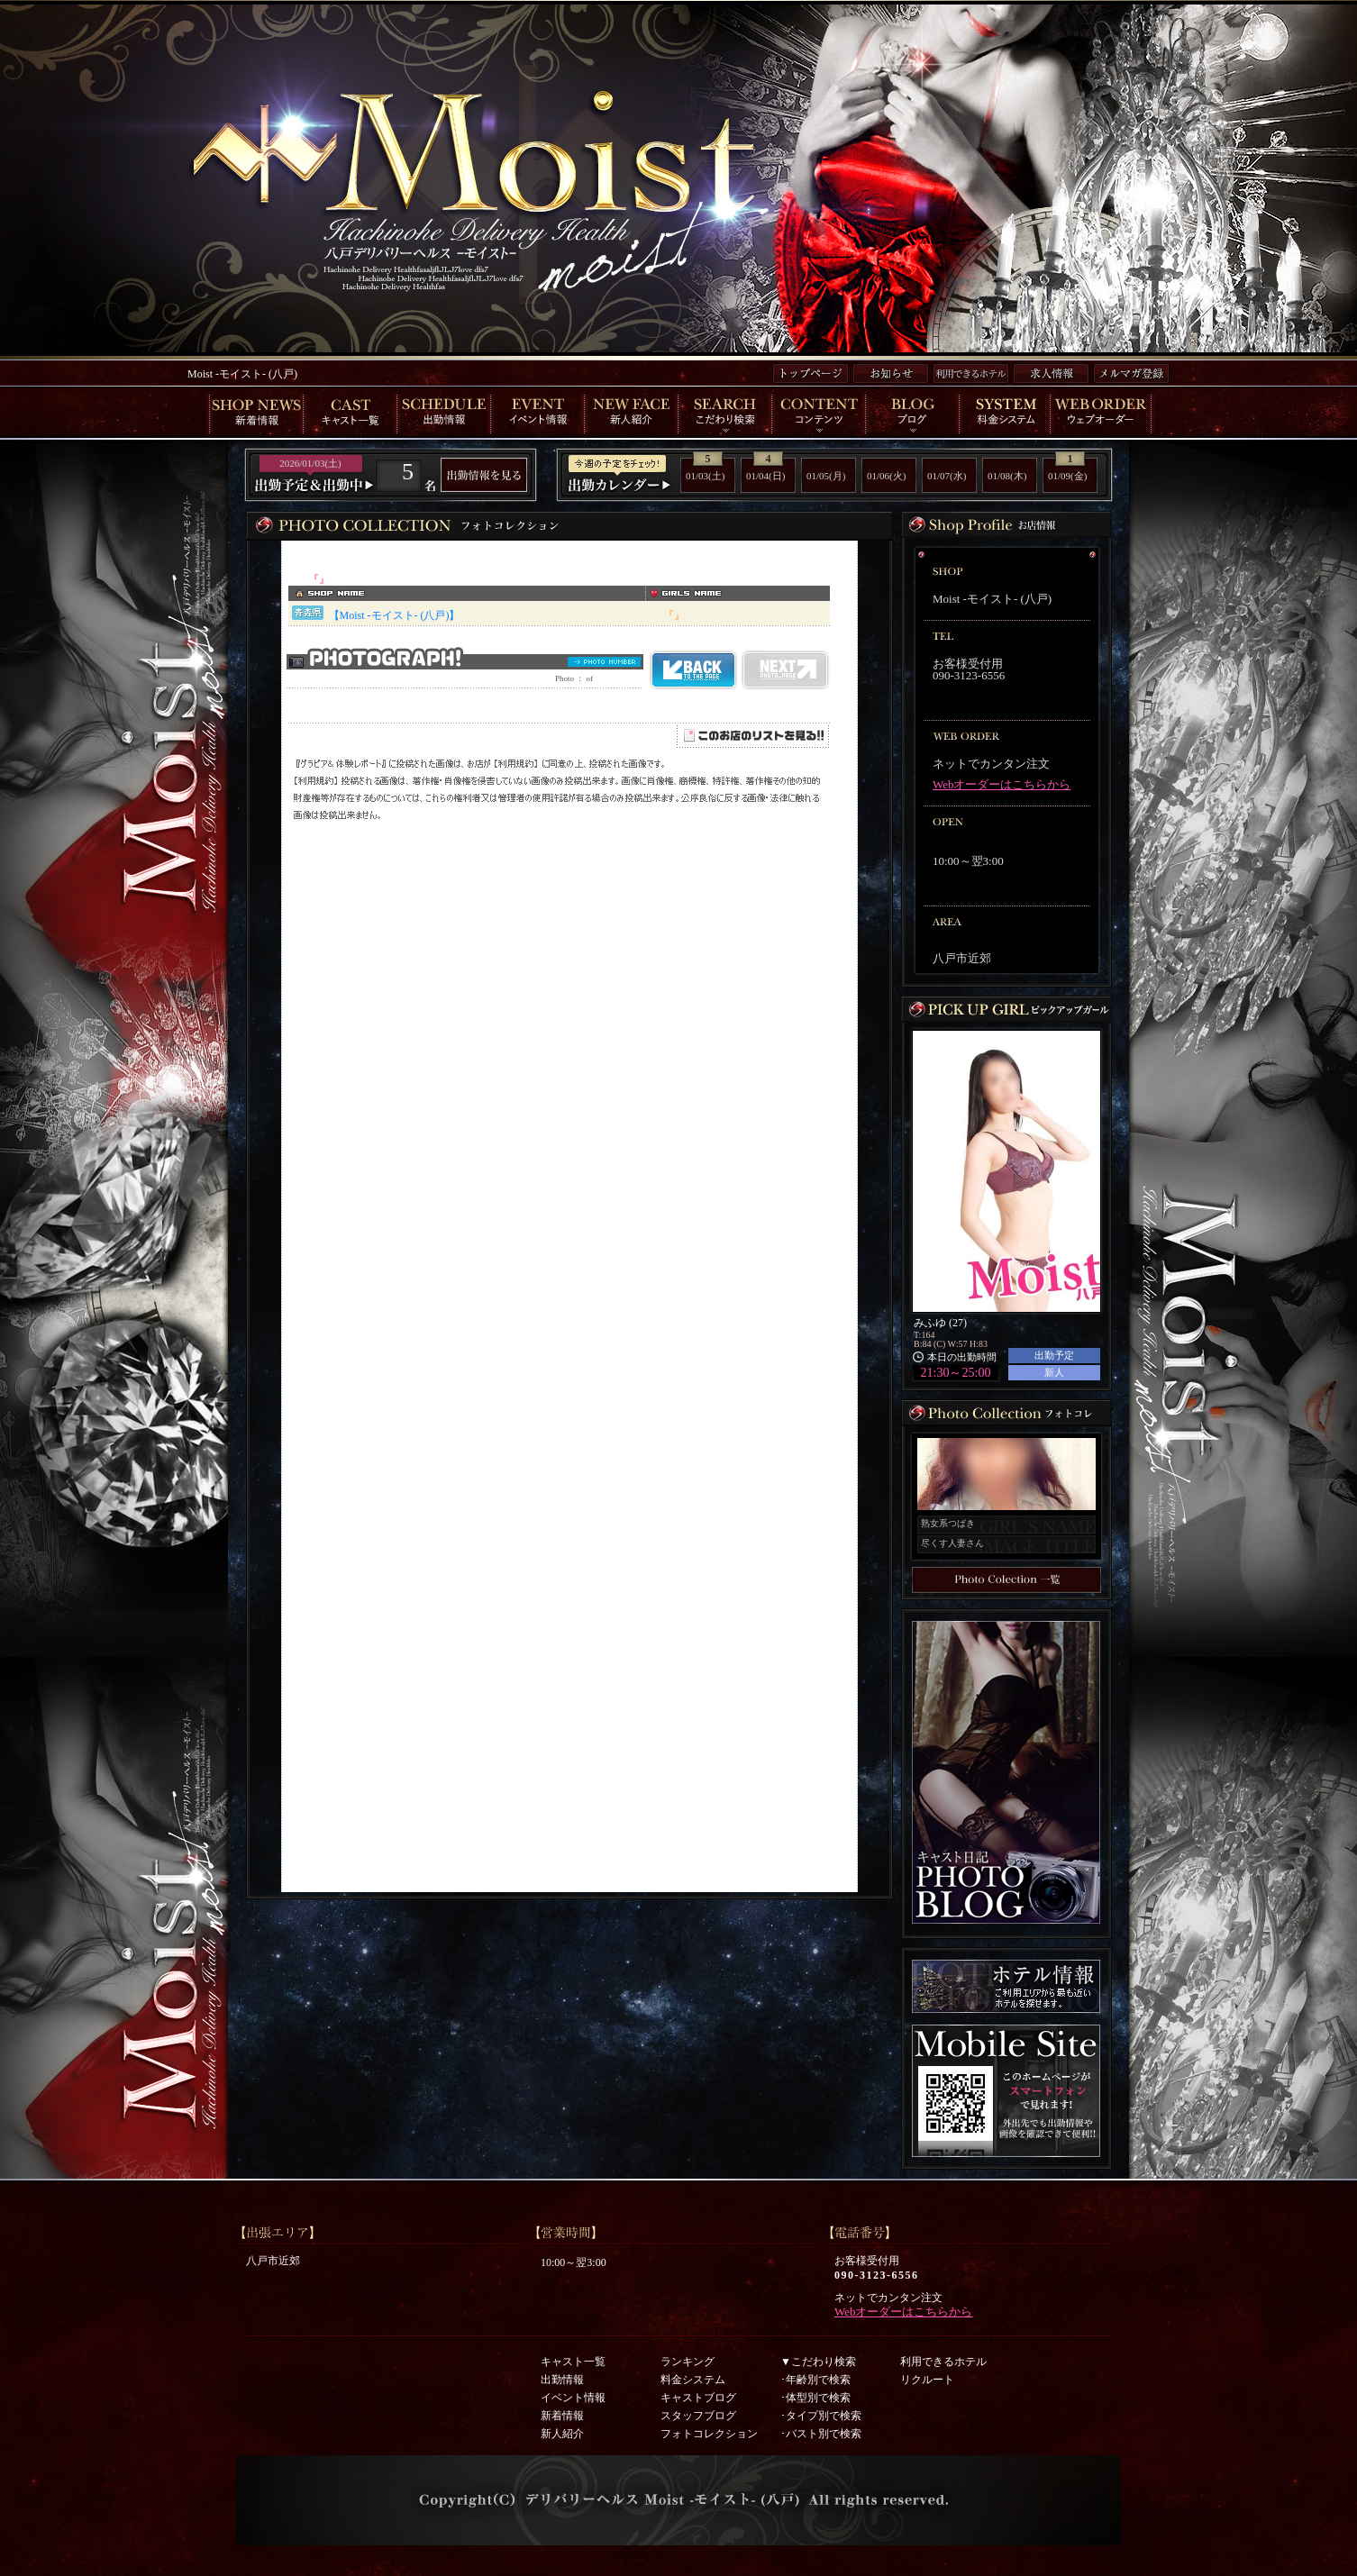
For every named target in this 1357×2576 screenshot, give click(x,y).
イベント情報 (573, 2397)
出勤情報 (562, 2379)
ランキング (687, 2361)
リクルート (927, 2379)
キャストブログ (698, 2397)
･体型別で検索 (815, 2397)
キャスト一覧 (573, 2361)
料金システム (692, 2379)
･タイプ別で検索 (820, 2415)
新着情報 (562, 2415)
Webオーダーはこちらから (1002, 784)
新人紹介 (562, 2433)
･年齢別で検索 (815, 2379)
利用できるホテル (943, 2361)
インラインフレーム (569, 1216)
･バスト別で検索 (820, 2433)
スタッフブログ (698, 2415)
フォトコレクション (709, 2433)
